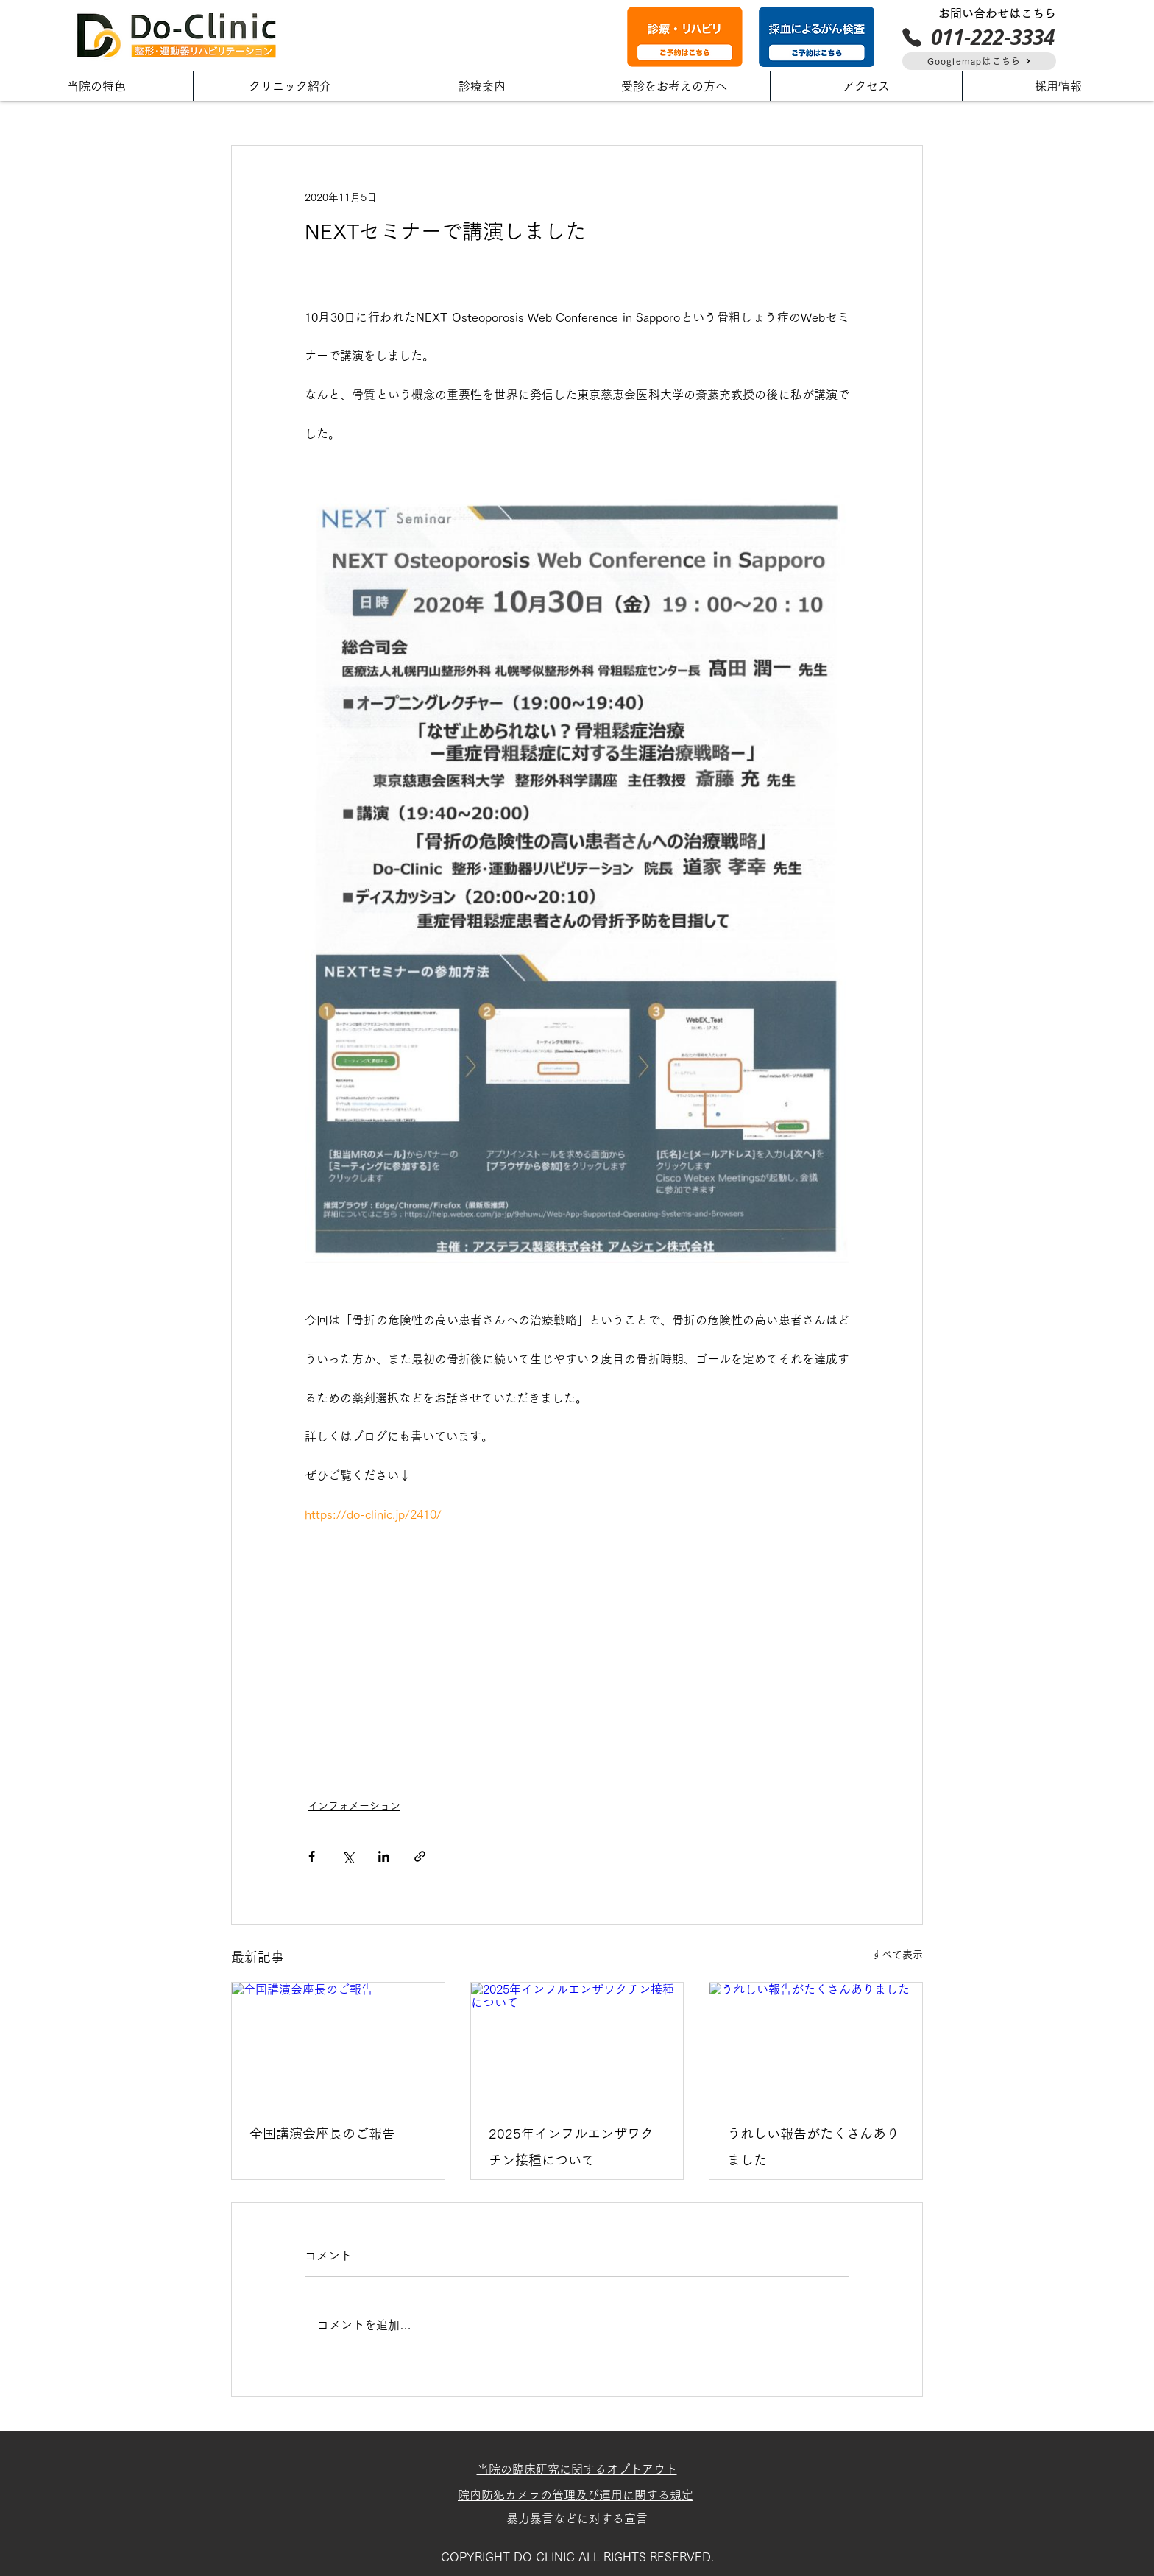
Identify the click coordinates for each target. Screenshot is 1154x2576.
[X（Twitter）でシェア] (348, 1856)
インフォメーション (354, 1806)
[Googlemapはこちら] (979, 61)
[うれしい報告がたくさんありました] (815, 2042)
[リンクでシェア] (420, 1856)
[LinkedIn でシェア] (384, 1856)
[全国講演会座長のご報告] (338, 2042)
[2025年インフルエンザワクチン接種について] (577, 2042)
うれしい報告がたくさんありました (813, 2147)
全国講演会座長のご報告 (322, 2133)
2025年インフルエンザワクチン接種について (571, 2147)
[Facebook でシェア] (312, 1856)
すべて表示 (897, 1954)
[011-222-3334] (978, 37)
